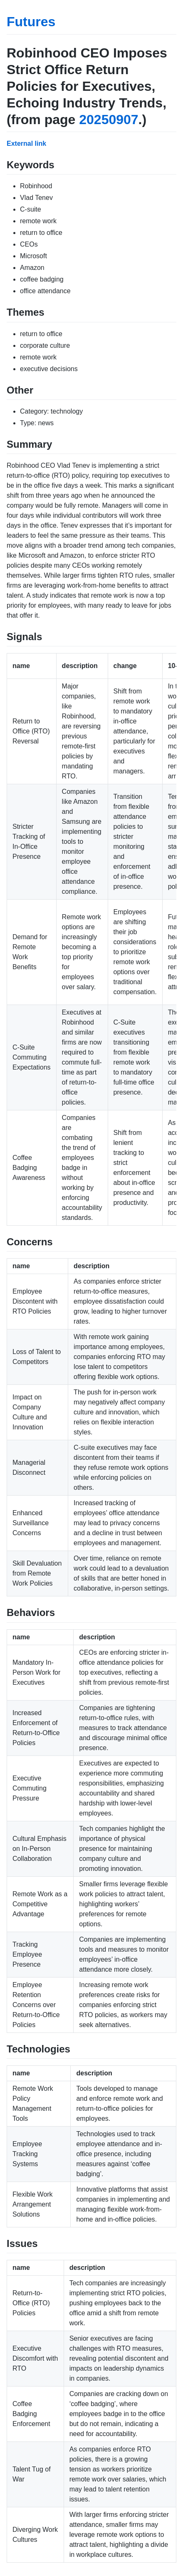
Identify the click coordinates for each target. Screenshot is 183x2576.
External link (26, 143)
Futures (31, 21)
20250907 (108, 119)
